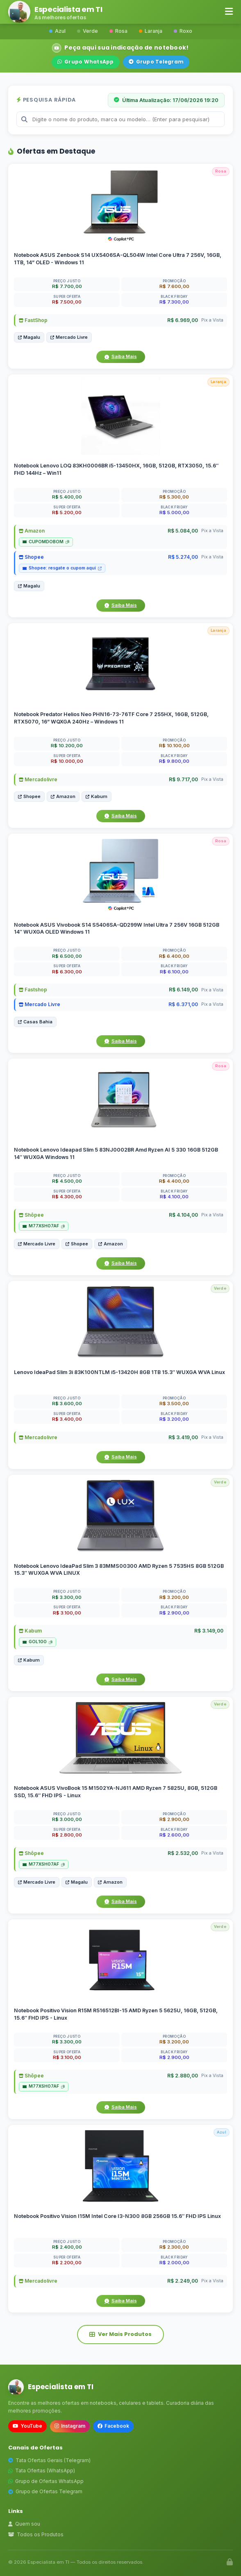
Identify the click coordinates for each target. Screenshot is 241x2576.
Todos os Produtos (36, 2534)
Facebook (113, 2426)
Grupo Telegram (156, 61)
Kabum (96, 796)
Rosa (118, 31)
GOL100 (37, 1641)
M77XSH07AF (44, 1226)
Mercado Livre (69, 337)
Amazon (32, 531)
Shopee (31, 557)
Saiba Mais (121, 356)
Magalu (29, 337)
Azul (57, 31)
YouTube (27, 2426)
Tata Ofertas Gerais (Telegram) (49, 2460)
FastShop (33, 320)
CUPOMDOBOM (46, 541)
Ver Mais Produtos (120, 2334)
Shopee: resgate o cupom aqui (62, 568)
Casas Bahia (35, 1022)
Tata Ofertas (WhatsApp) (41, 2470)
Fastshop (33, 989)
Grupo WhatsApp (85, 61)
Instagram (70, 2426)
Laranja (150, 31)
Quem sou (24, 2524)
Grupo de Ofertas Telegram (45, 2491)
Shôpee (31, 1215)
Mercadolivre (38, 779)
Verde (87, 31)
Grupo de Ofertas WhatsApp (46, 2481)
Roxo (183, 31)
